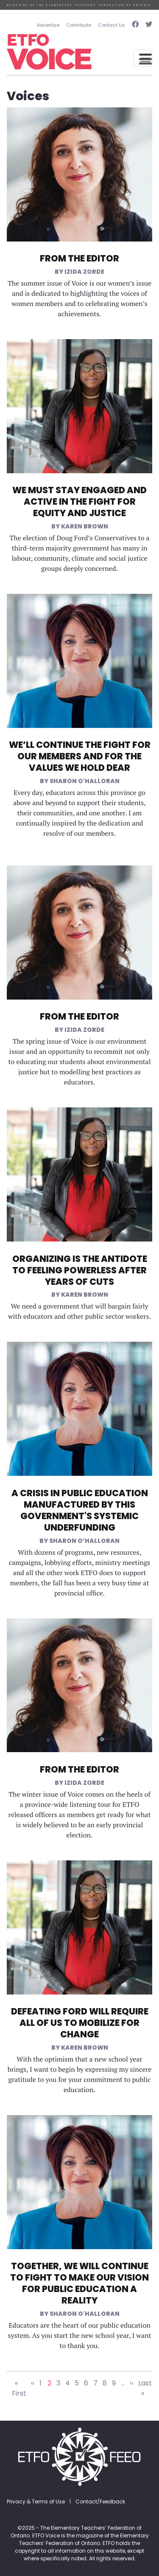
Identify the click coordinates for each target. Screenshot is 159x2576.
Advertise (48, 25)
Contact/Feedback (100, 2501)
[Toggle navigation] (143, 58)
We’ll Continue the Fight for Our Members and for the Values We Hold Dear (80, 756)
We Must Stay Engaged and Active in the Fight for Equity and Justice (79, 501)
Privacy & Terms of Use (36, 2501)
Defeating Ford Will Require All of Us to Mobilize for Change (79, 2022)
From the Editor (79, 258)
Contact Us (111, 25)
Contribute (78, 25)
